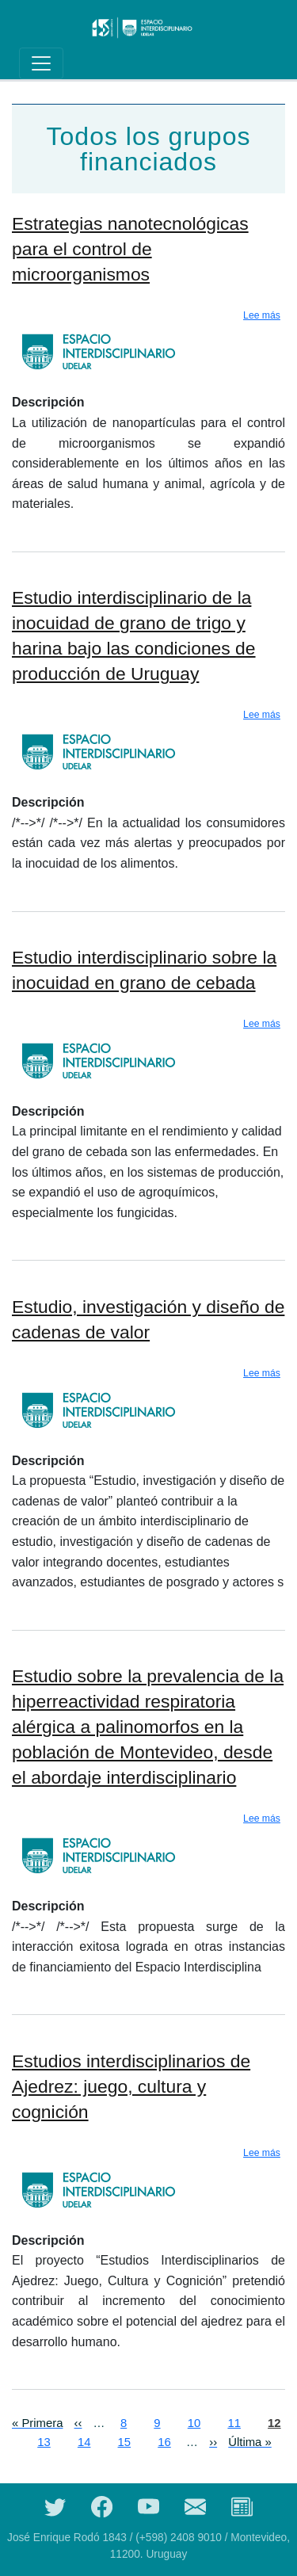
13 (44, 2440)
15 (124, 2440)
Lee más (261, 315)
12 (274, 2421)
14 (84, 2440)
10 (194, 2421)
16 (164, 2440)
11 (234, 2421)
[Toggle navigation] (41, 63)
